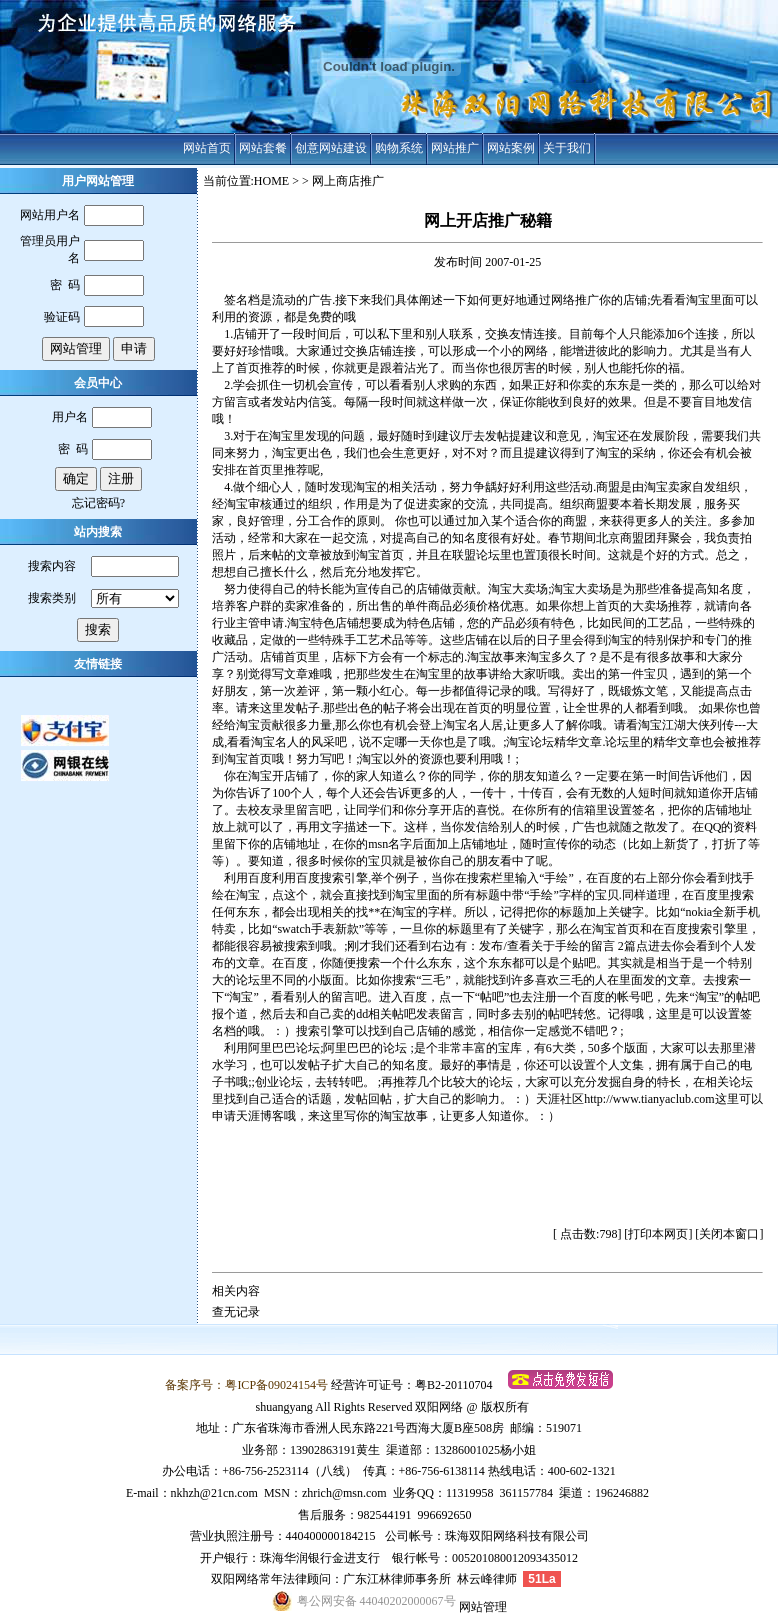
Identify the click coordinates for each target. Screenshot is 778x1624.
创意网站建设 (331, 148)
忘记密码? (98, 503)
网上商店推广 (348, 181)
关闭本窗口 (729, 1234)
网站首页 (207, 148)
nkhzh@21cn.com (214, 1493)
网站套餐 (263, 148)
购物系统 (399, 148)
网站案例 (511, 148)
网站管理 (483, 1607)
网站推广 (455, 148)
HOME (271, 181)
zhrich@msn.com (344, 1493)
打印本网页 (658, 1234)
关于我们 (567, 148)
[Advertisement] (488, 1187)
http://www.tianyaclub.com (649, 1099)
